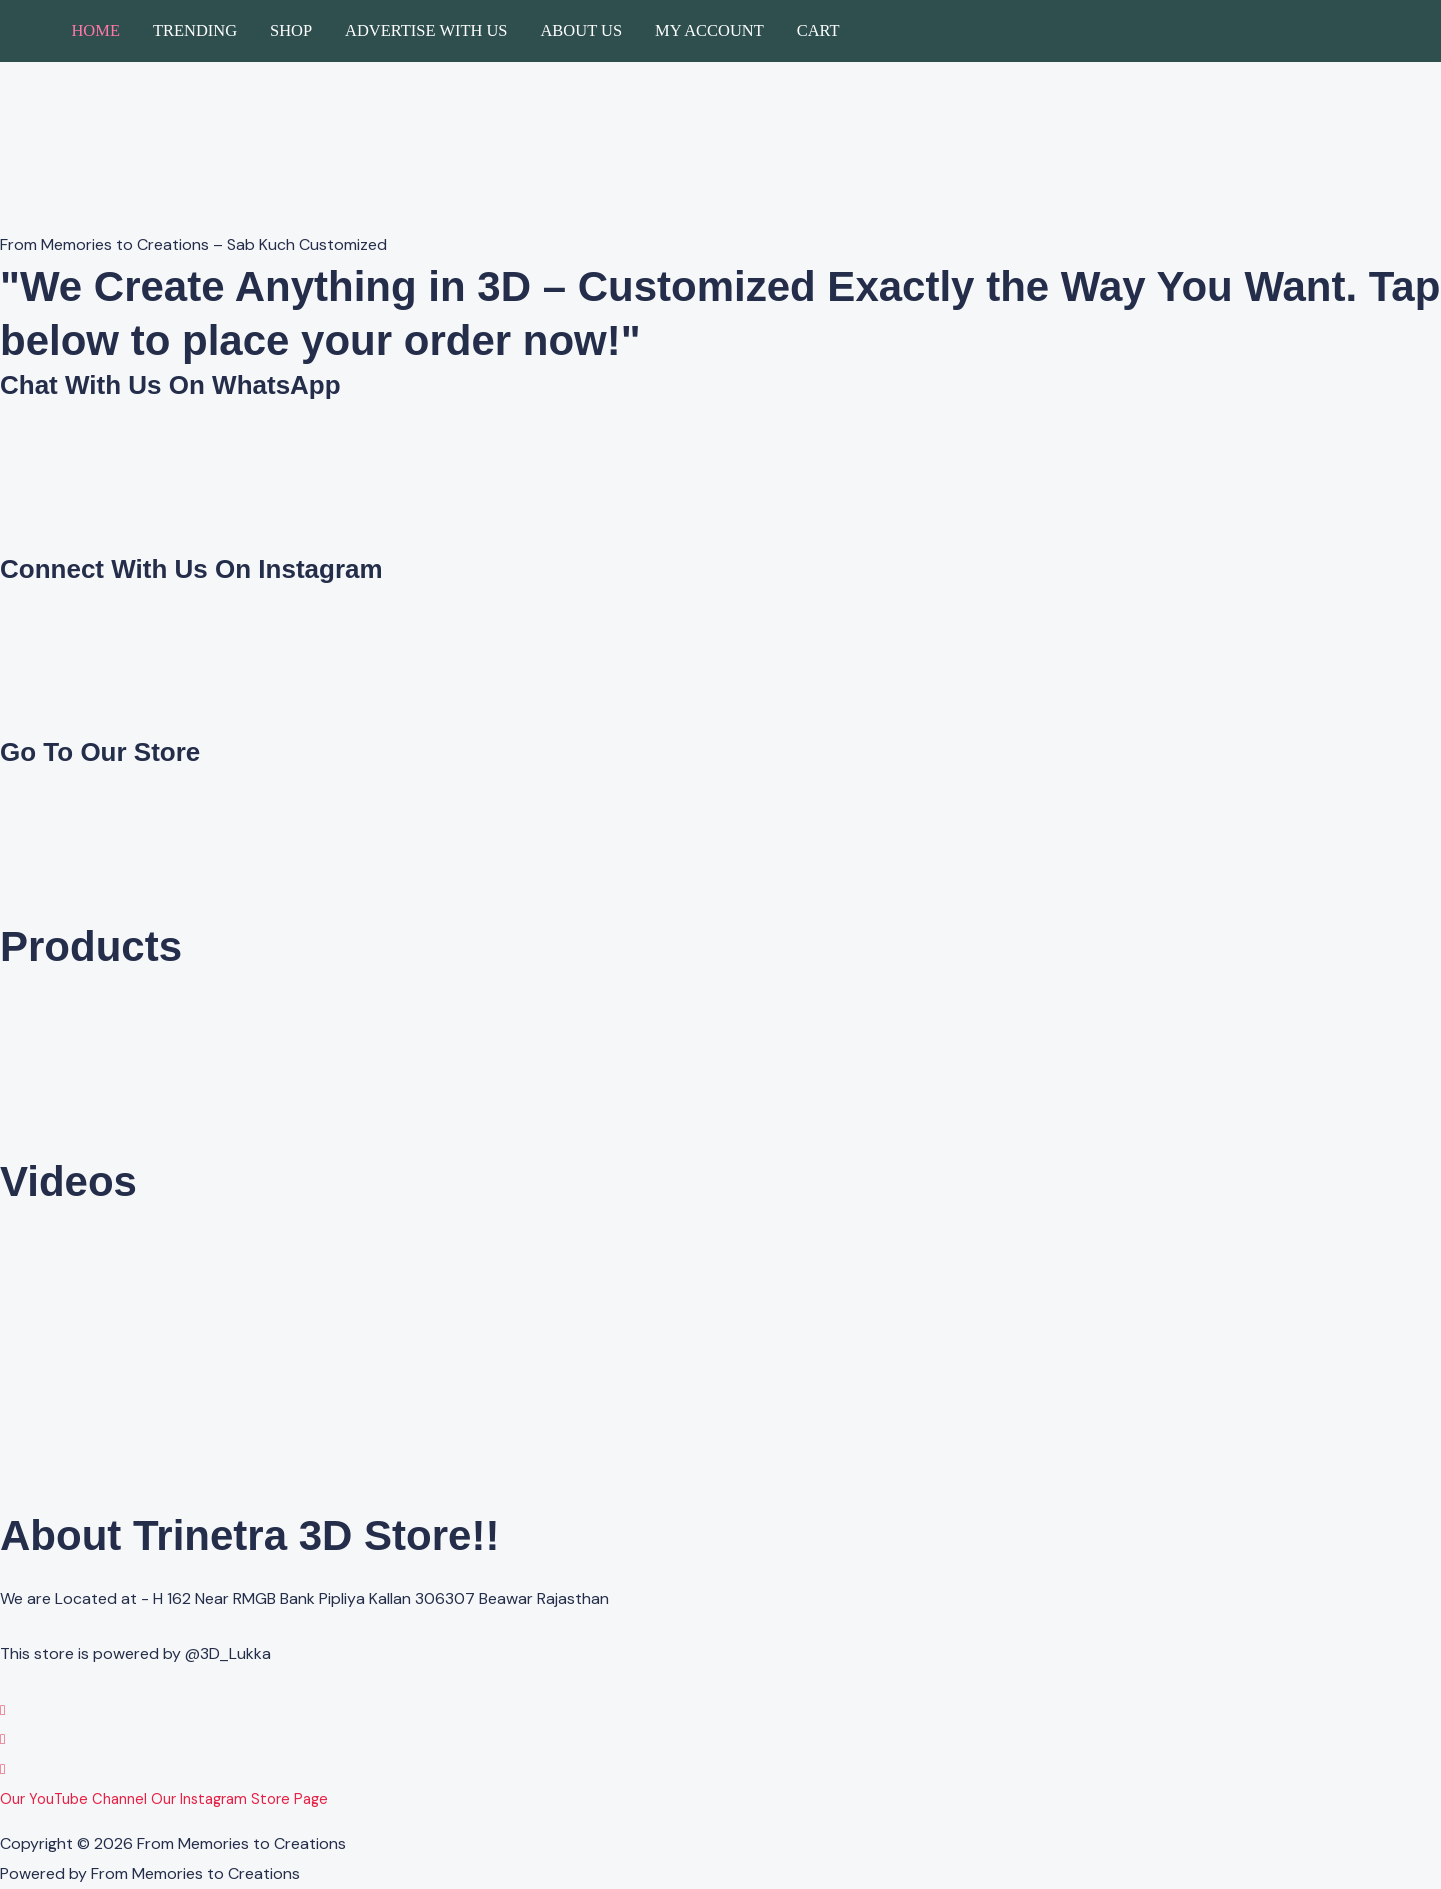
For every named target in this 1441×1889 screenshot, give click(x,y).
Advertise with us (426, 30)
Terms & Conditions (499, 1821)
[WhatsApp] (3, 1709)
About (319, 1821)
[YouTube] (3, 1768)
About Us (581, 30)
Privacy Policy (50, 1821)
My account (709, 30)
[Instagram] (3, 1738)
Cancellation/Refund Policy (670, 1821)
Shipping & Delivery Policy (861, 1821)
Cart (818, 30)
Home (95, 30)
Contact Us (385, 1821)
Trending (195, 30)
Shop (291, 30)
